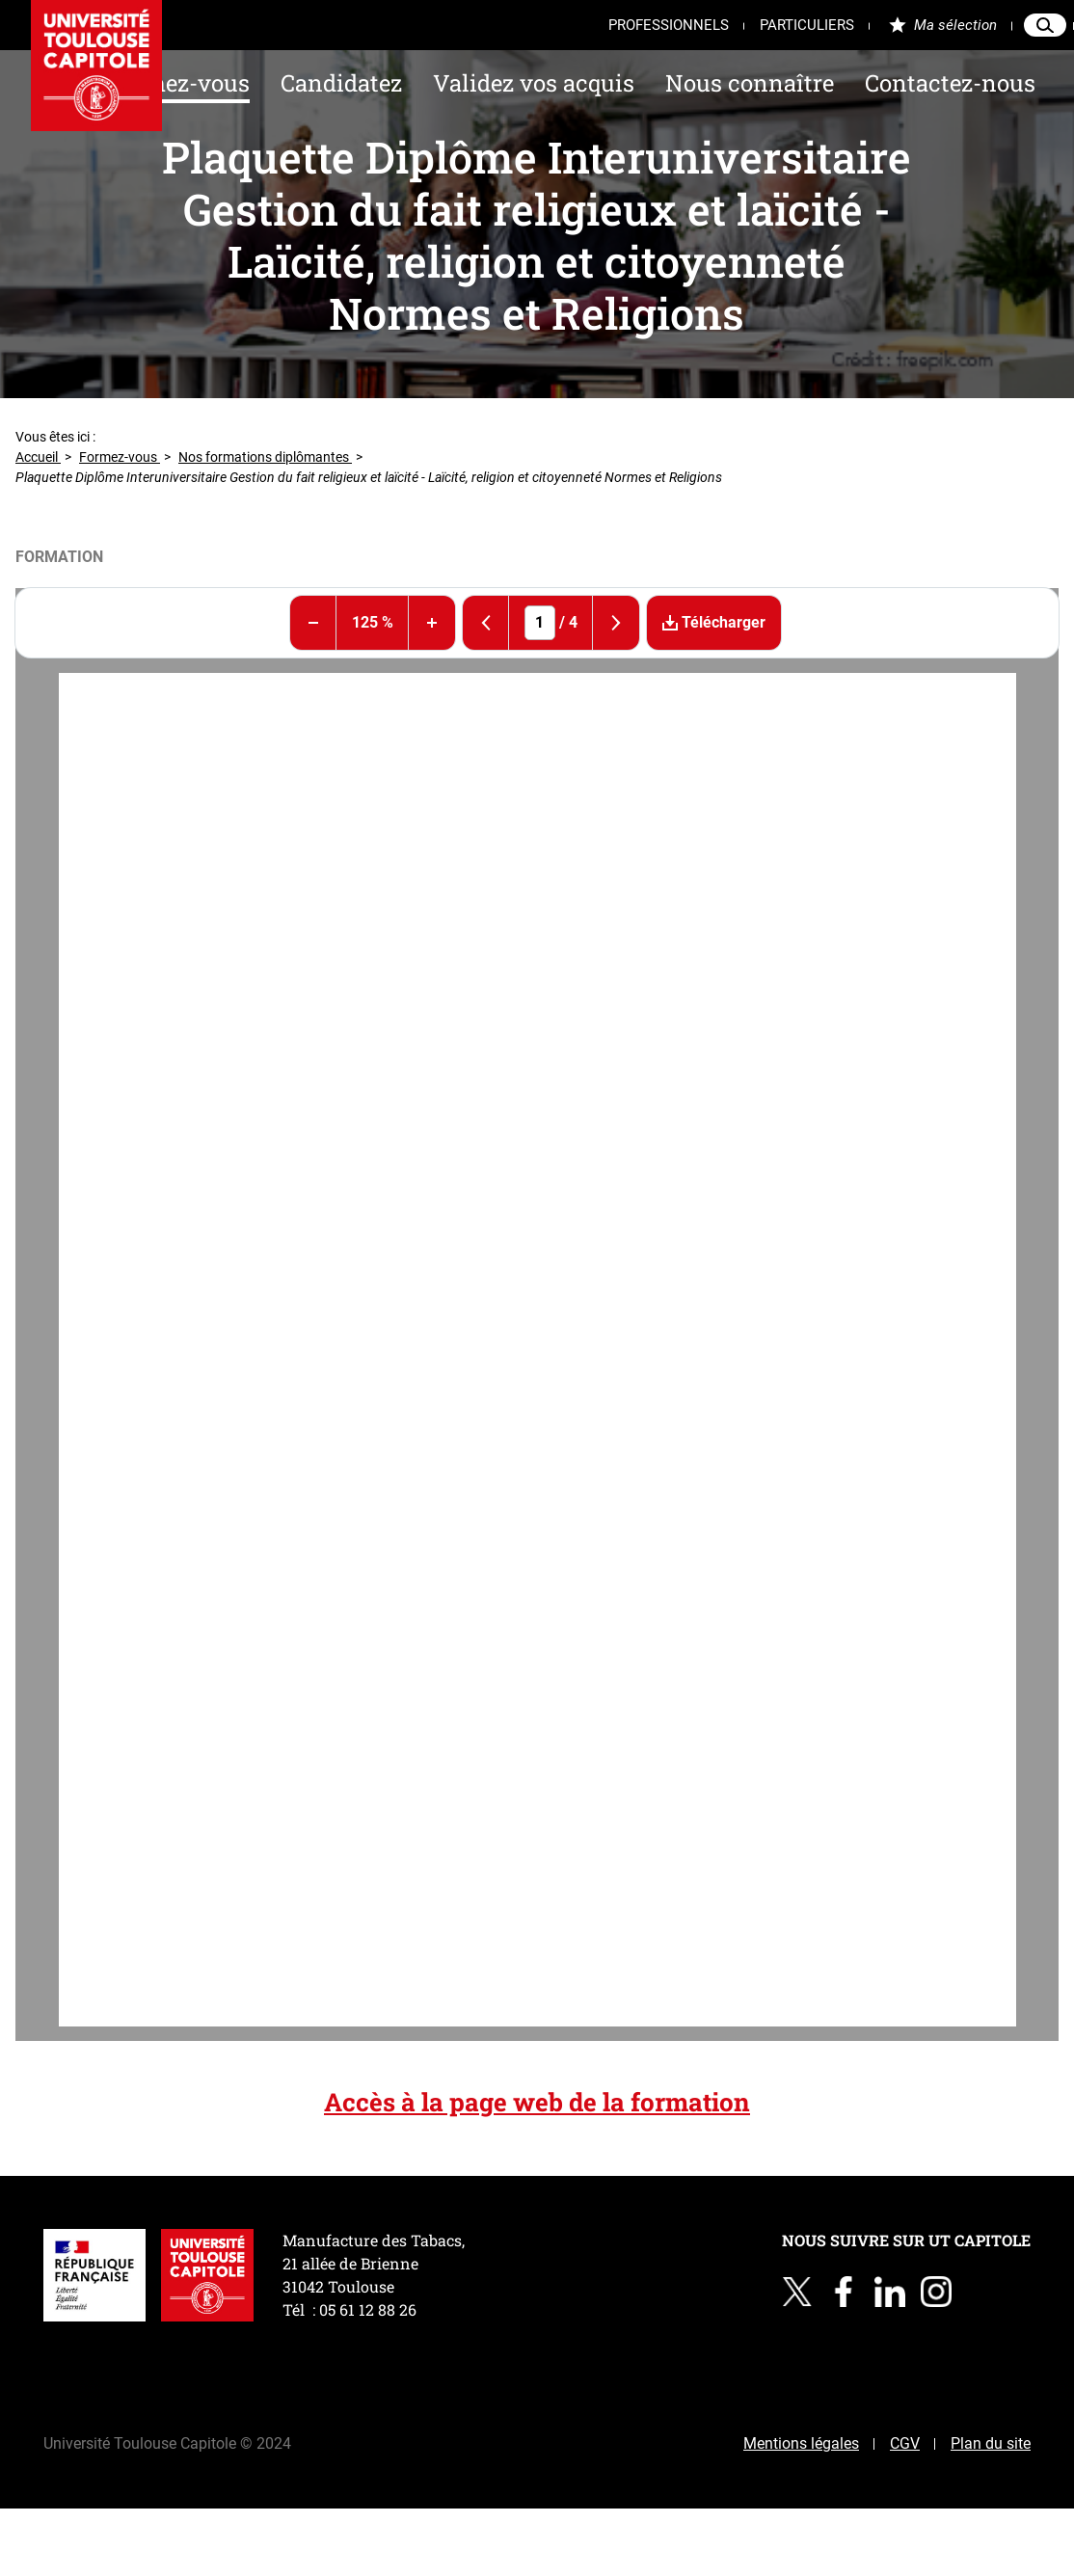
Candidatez (341, 82)
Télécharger (706, 622)
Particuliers (807, 25)
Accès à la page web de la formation (537, 2101)
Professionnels (668, 25)
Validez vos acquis (533, 82)
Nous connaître (749, 82)
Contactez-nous (950, 82)
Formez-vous (179, 82)
